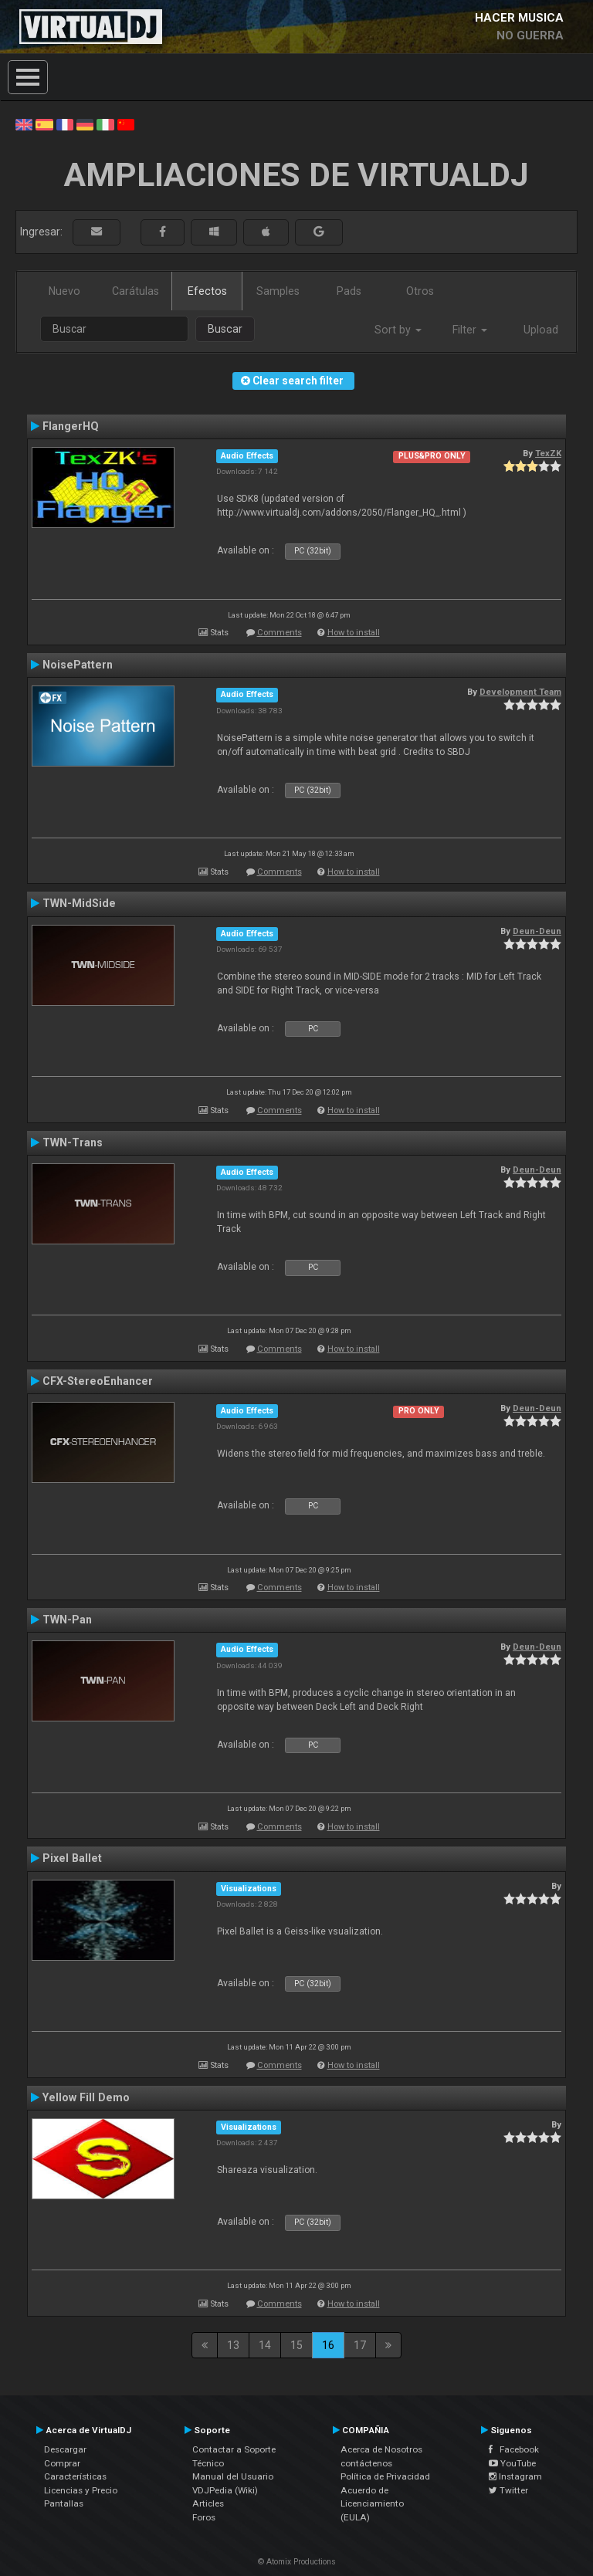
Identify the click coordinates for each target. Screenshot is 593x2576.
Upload (541, 329)
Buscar (225, 329)
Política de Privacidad (385, 2476)
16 (328, 2345)
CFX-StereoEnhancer (97, 1381)
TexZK (548, 453)
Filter (469, 329)
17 (360, 2345)
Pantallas (63, 2503)
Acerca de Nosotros (381, 2449)
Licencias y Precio (80, 2490)
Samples (278, 291)
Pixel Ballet (72, 1858)
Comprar (62, 2463)
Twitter (508, 2490)
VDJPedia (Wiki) (225, 2490)
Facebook (514, 2449)
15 (296, 2345)
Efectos (207, 291)
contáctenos (366, 2463)
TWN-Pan (67, 1619)
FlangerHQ (70, 426)
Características (75, 2476)
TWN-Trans (72, 1142)
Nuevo (64, 291)
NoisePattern (77, 664)
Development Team (520, 691)
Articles (208, 2503)
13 (233, 2345)
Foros (203, 2517)
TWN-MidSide (79, 903)
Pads (349, 291)
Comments (279, 633)
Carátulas (135, 291)
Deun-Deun (537, 931)
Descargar (65, 2449)
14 (265, 2345)
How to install (353, 633)
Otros (420, 291)
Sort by (398, 329)
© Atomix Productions (297, 2562)
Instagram (515, 2476)
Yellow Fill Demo (86, 2097)
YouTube (512, 2463)
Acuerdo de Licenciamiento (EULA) (372, 2504)
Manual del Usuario (232, 2476)
